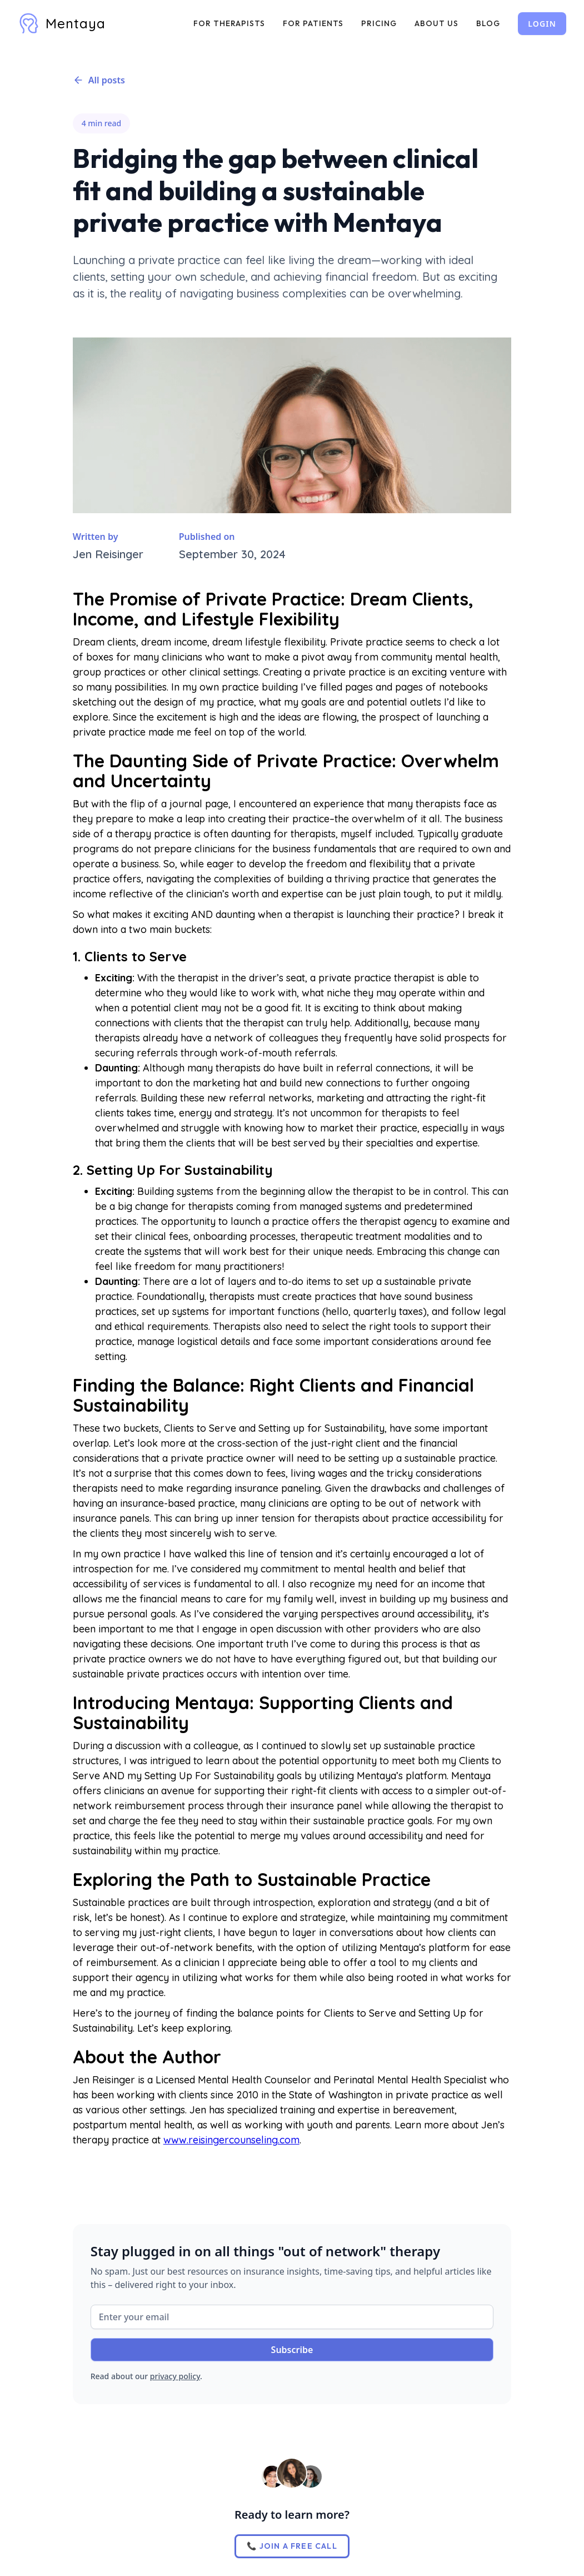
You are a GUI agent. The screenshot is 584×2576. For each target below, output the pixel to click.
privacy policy (175, 2376)
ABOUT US (436, 23)
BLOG (488, 23)
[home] (62, 23)
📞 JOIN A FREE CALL (292, 2546)
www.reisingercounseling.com (231, 2139)
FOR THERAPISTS (229, 23)
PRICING (379, 23)
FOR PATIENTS (313, 23)
